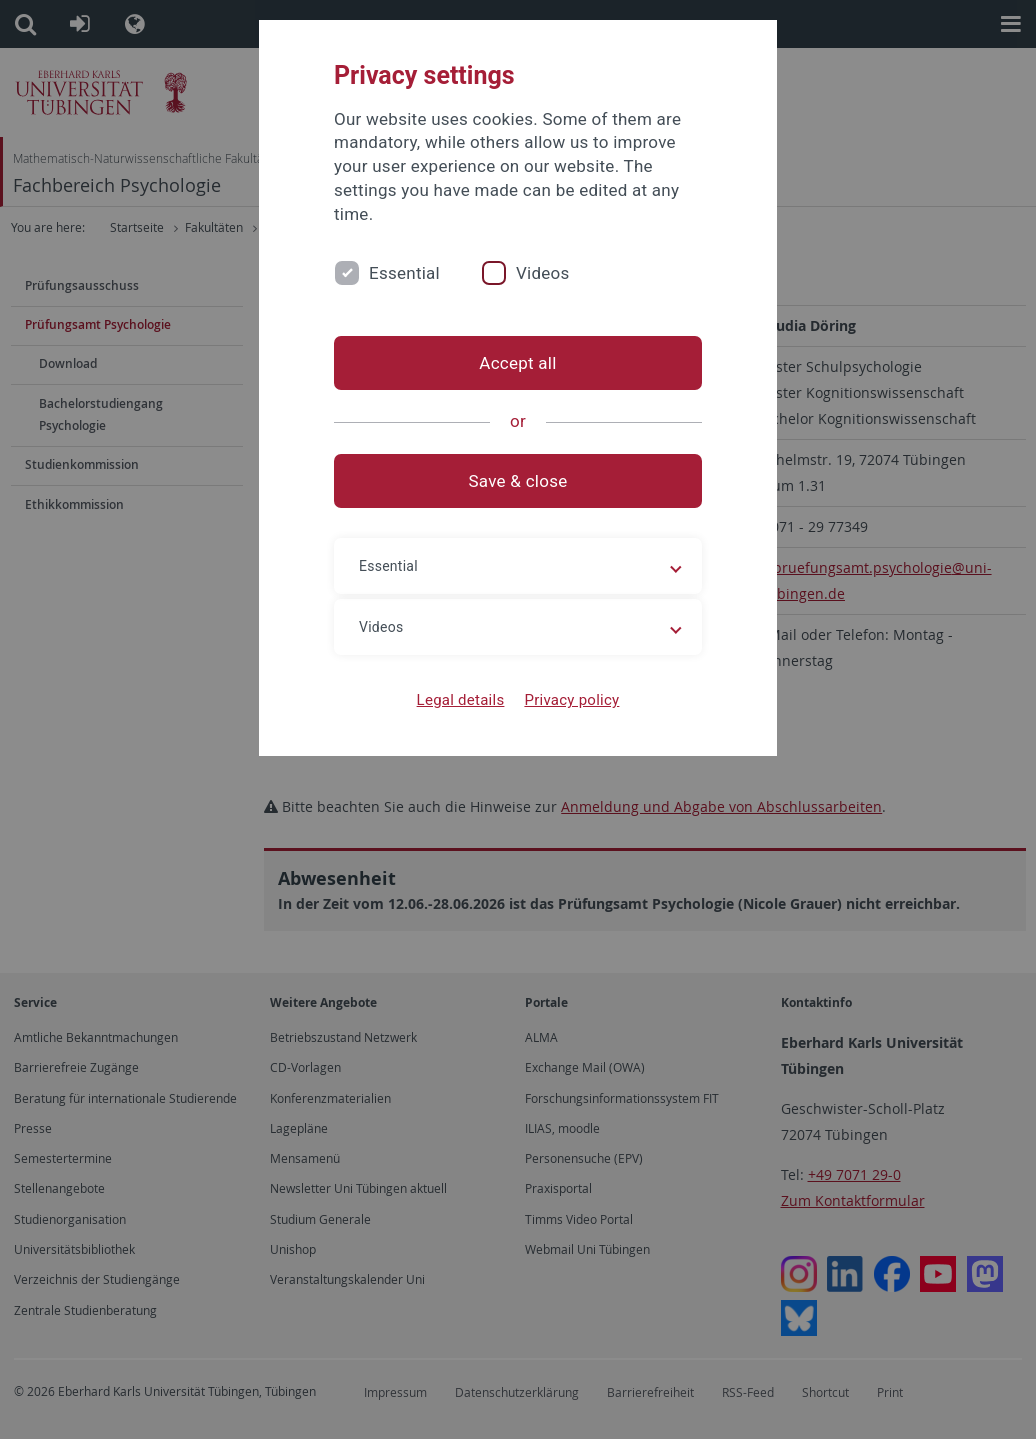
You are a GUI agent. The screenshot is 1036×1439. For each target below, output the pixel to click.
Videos (543, 273)
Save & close (518, 481)
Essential (404, 273)
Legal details (461, 700)
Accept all (517, 363)
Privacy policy (571, 700)
